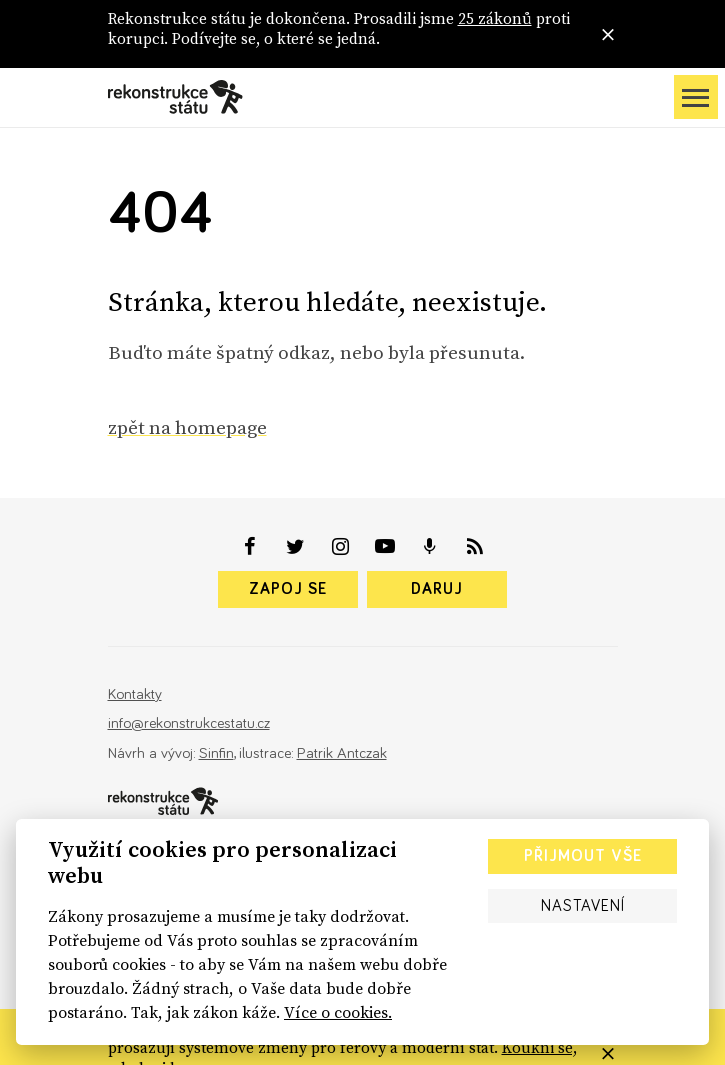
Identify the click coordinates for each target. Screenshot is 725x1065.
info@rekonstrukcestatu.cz (189, 723)
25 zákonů (495, 18)
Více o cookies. (338, 1012)
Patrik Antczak (342, 753)
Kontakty (135, 694)
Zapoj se (288, 589)
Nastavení (583, 906)
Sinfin (216, 753)
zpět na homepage (187, 427)
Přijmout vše (583, 856)
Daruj (437, 589)
